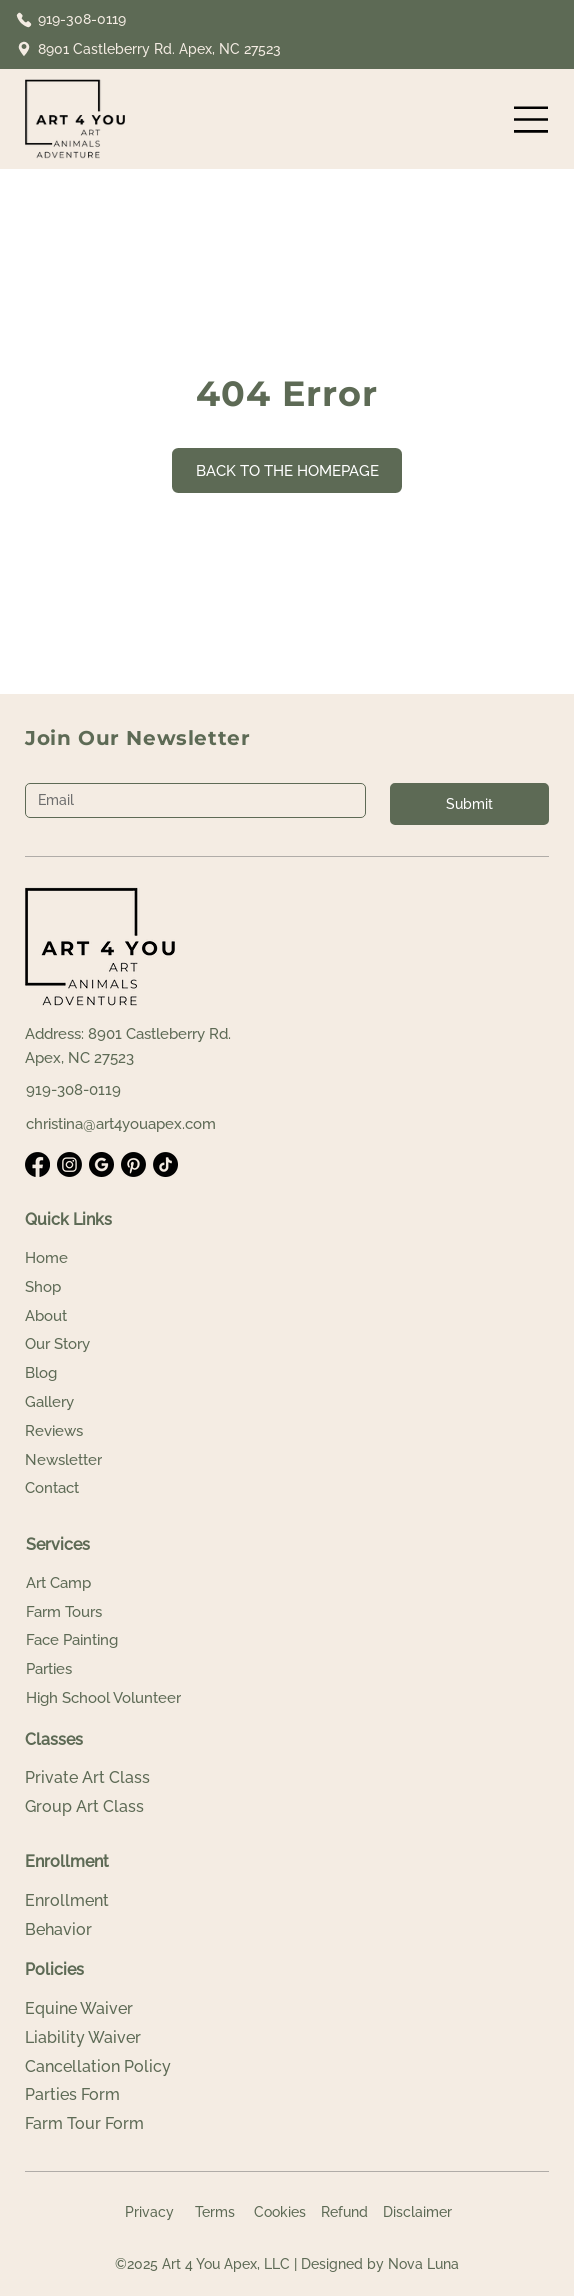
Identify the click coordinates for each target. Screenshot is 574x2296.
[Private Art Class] (105, 1778)
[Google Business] (101, 1164)
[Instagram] (69, 1164)
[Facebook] (37, 1164)
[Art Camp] (106, 1583)
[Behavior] (105, 1930)
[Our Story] (105, 1344)
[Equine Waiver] (105, 2009)
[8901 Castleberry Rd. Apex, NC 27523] (150, 50)
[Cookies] (279, 2213)
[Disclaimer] (417, 2213)
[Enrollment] (105, 1901)
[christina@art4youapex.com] (136, 1124)
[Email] (189, 800)
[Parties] (106, 1669)
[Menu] (531, 119)
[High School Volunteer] (116, 1698)
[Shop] (105, 1287)
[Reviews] (105, 1431)
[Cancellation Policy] (105, 2067)
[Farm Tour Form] (105, 2124)
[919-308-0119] (80, 20)
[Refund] (344, 2213)
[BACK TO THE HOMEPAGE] (287, 470)
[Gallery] (105, 1402)
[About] (105, 1316)
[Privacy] (149, 2213)
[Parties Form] (105, 2095)
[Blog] (105, 1373)
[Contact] (105, 1488)
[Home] (105, 1258)
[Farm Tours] (106, 1612)
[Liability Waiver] (105, 2038)
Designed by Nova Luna (380, 2264)
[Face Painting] (106, 1640)
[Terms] (214, 2213)
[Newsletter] (105, 1460)
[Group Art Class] (105, 1807)
